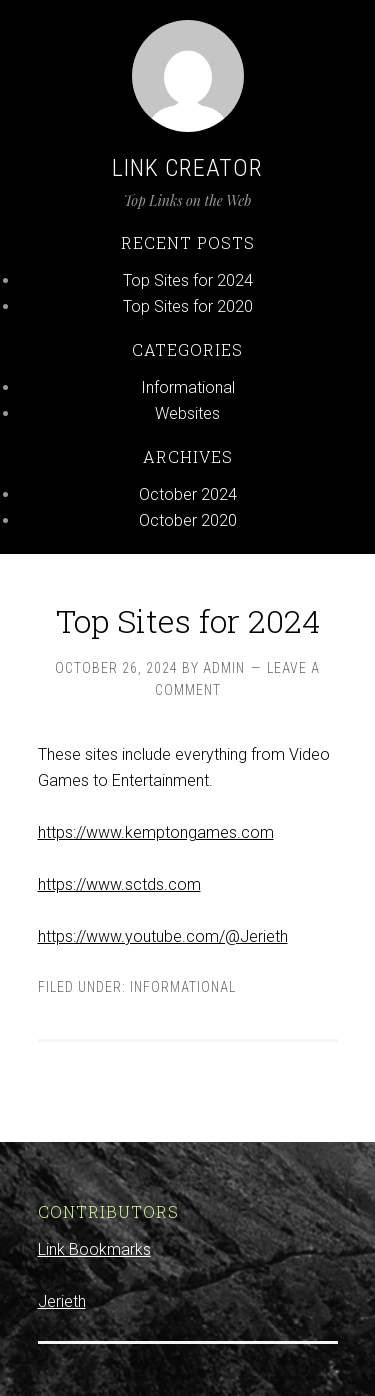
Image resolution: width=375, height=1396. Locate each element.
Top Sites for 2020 (188, 306)
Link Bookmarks (94, 1249)
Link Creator (187, 168)
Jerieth (62, 1301)
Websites (187, 413)
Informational (188, 387)
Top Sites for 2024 (188, 280)
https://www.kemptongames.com (156, 832)
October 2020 (188, 520)
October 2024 (188, 494)
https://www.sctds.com (119, 884)
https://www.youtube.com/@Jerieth (163, 936)
